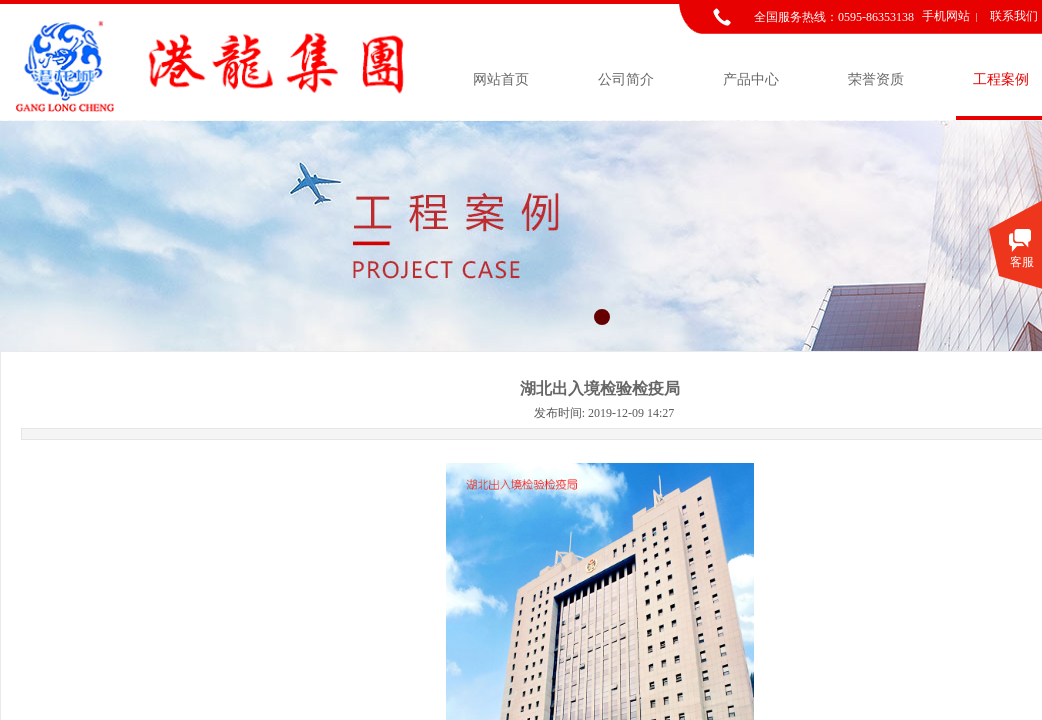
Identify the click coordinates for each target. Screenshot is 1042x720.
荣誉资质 (876, 79)
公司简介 (626, 79)
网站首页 (501, 79)
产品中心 (751, 79)
